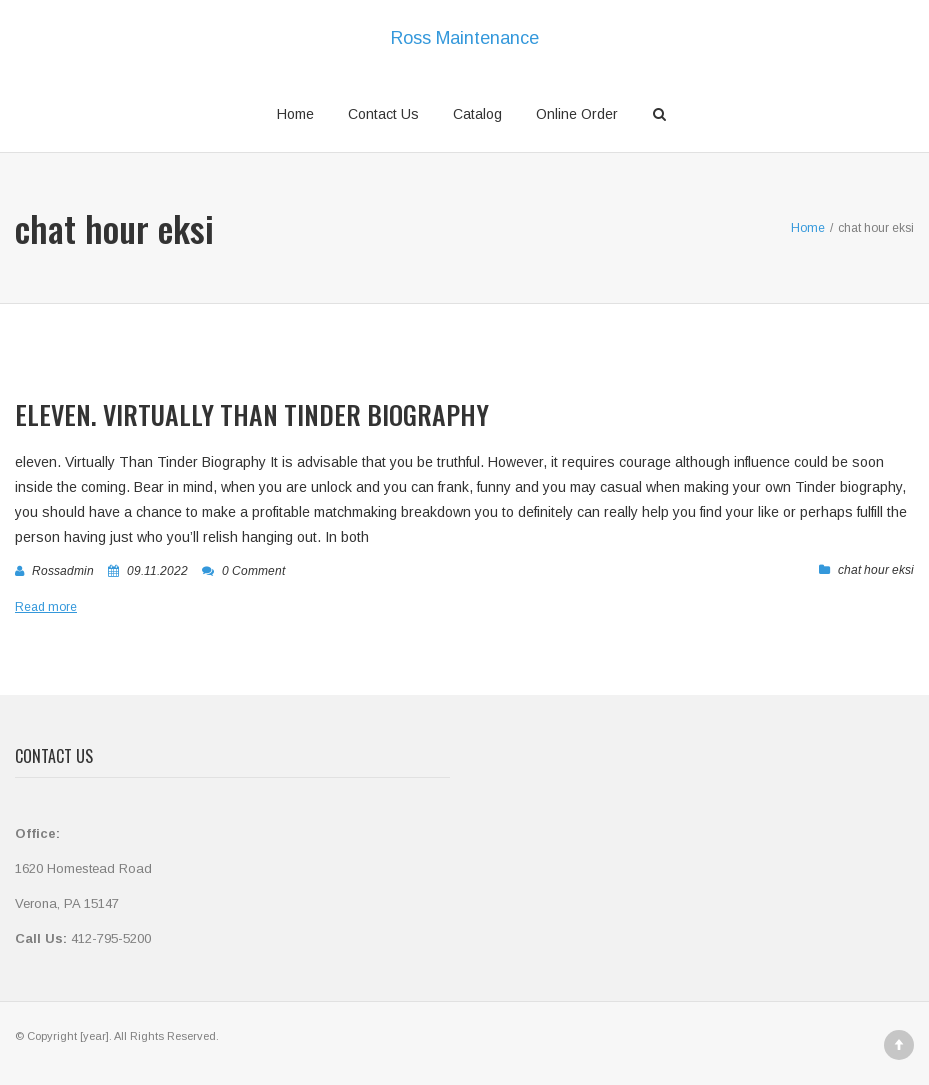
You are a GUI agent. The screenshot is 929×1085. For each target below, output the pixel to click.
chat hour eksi (876, 570)
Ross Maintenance (465, 38)
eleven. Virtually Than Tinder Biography (252, 414)
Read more (46, 607)
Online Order (577, 114)
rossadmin (63, 571)
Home (295, 114)
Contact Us (383, 114)
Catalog (477, 114)
